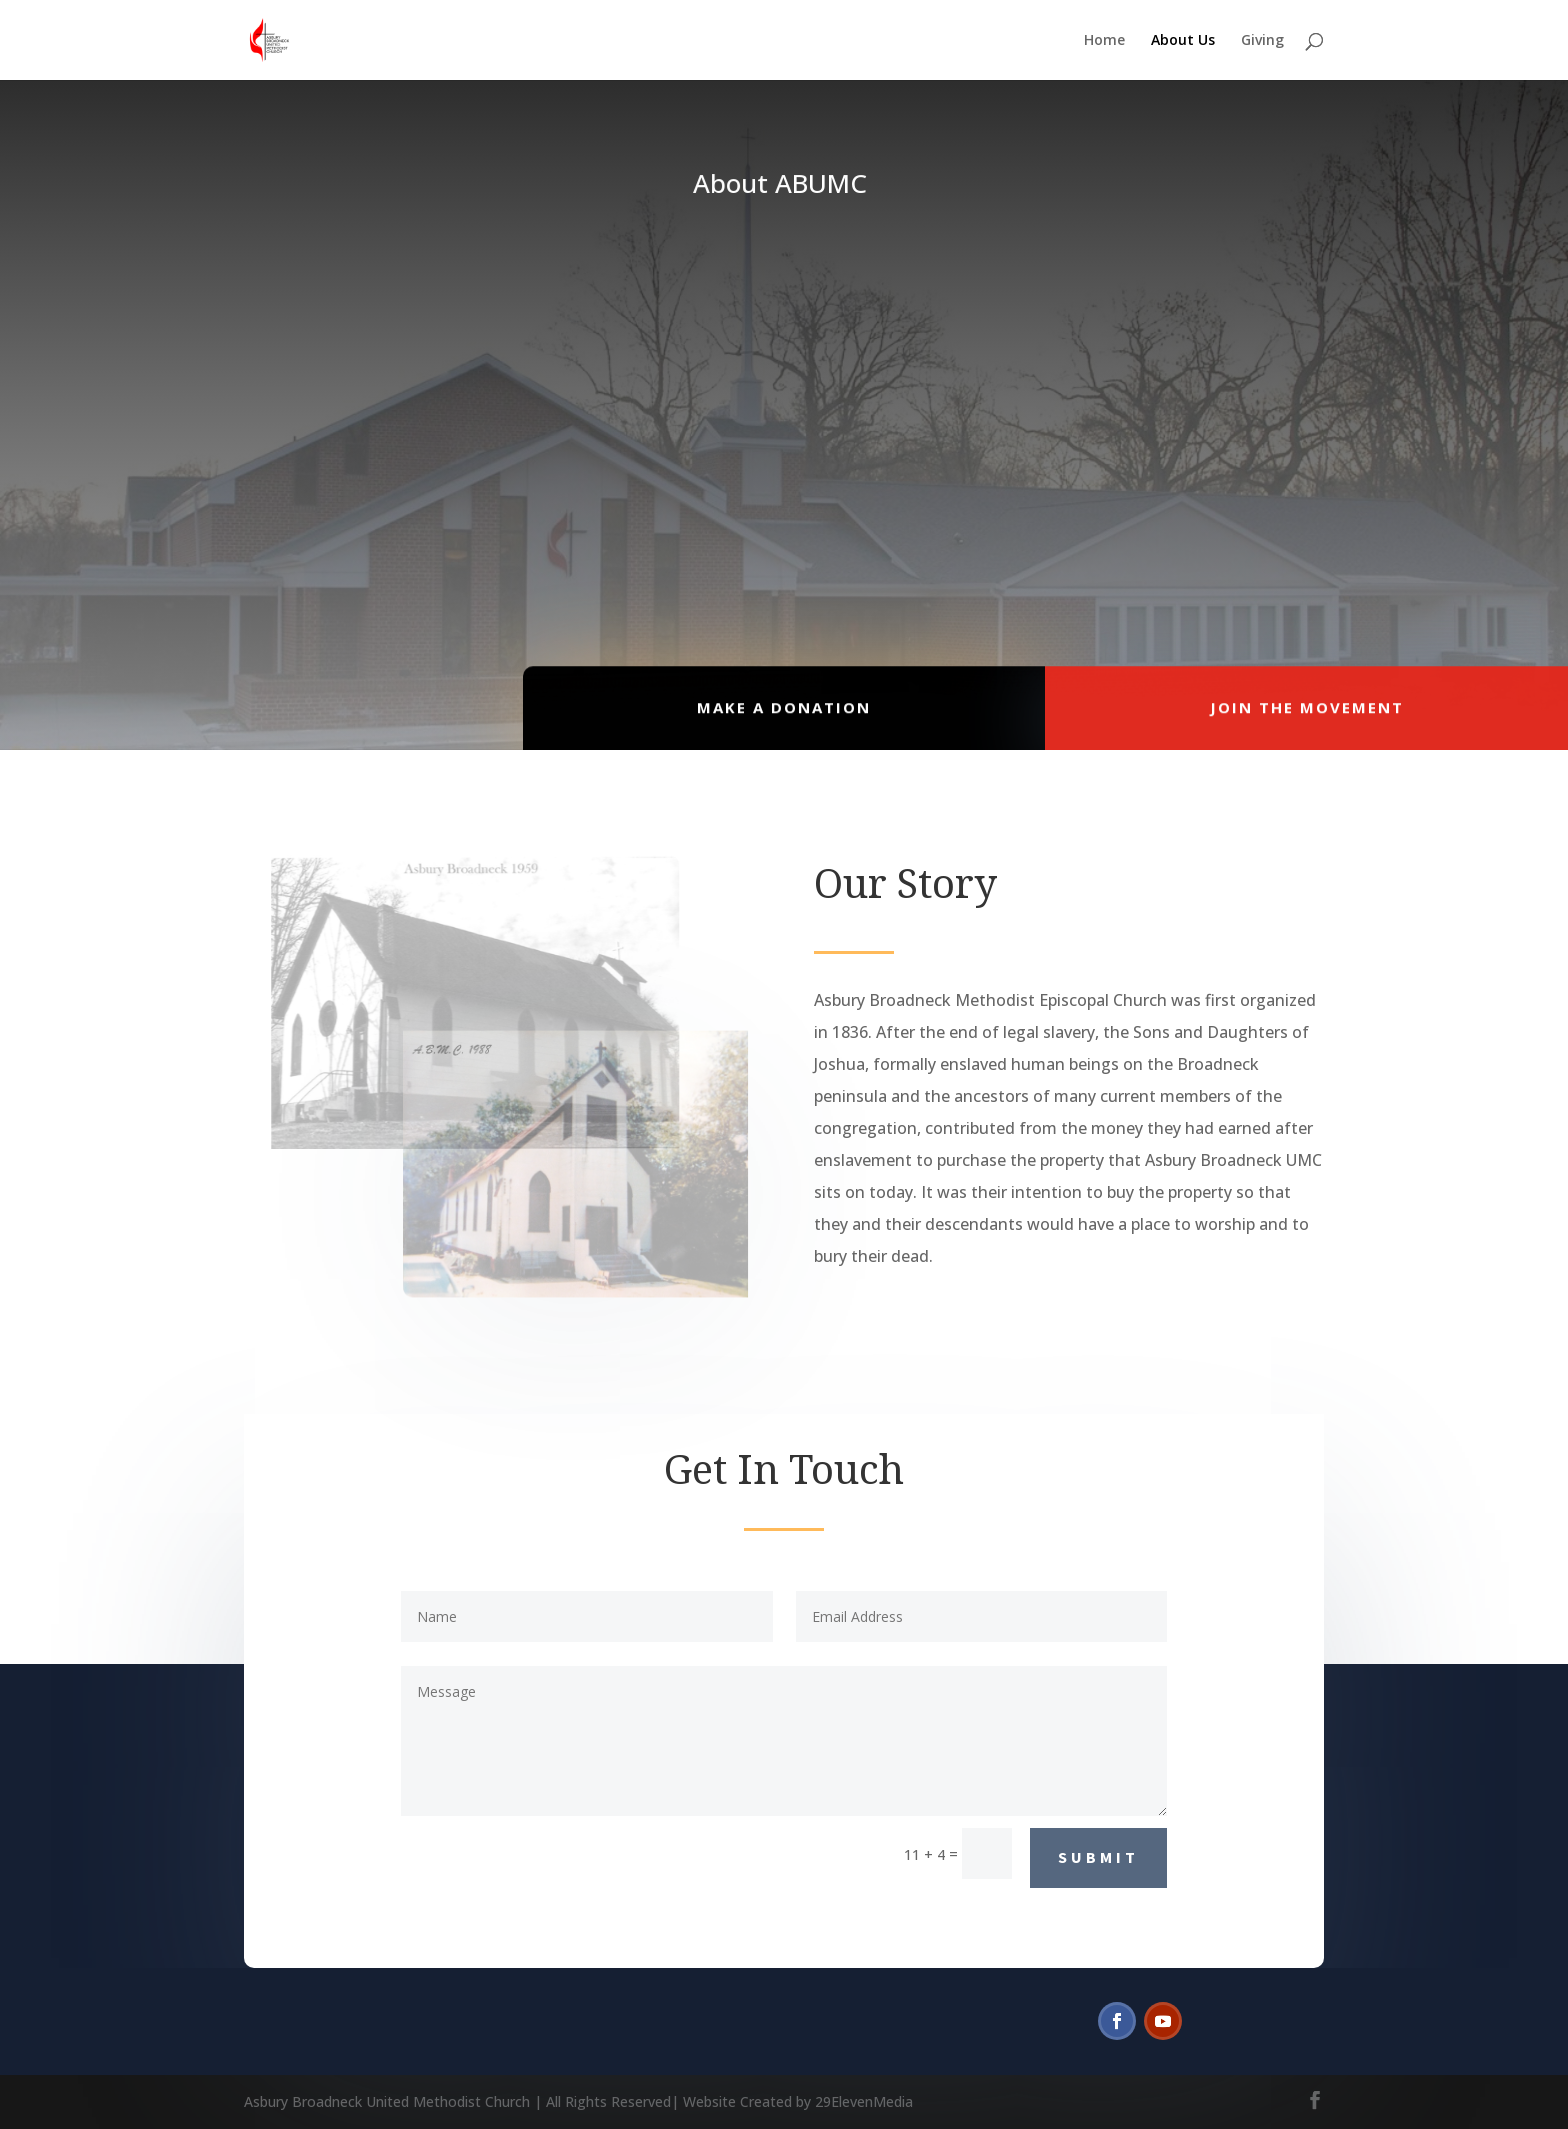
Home (1104, 41)
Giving (1262, 41)
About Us (1183, 41)
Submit (1098, 1857)
